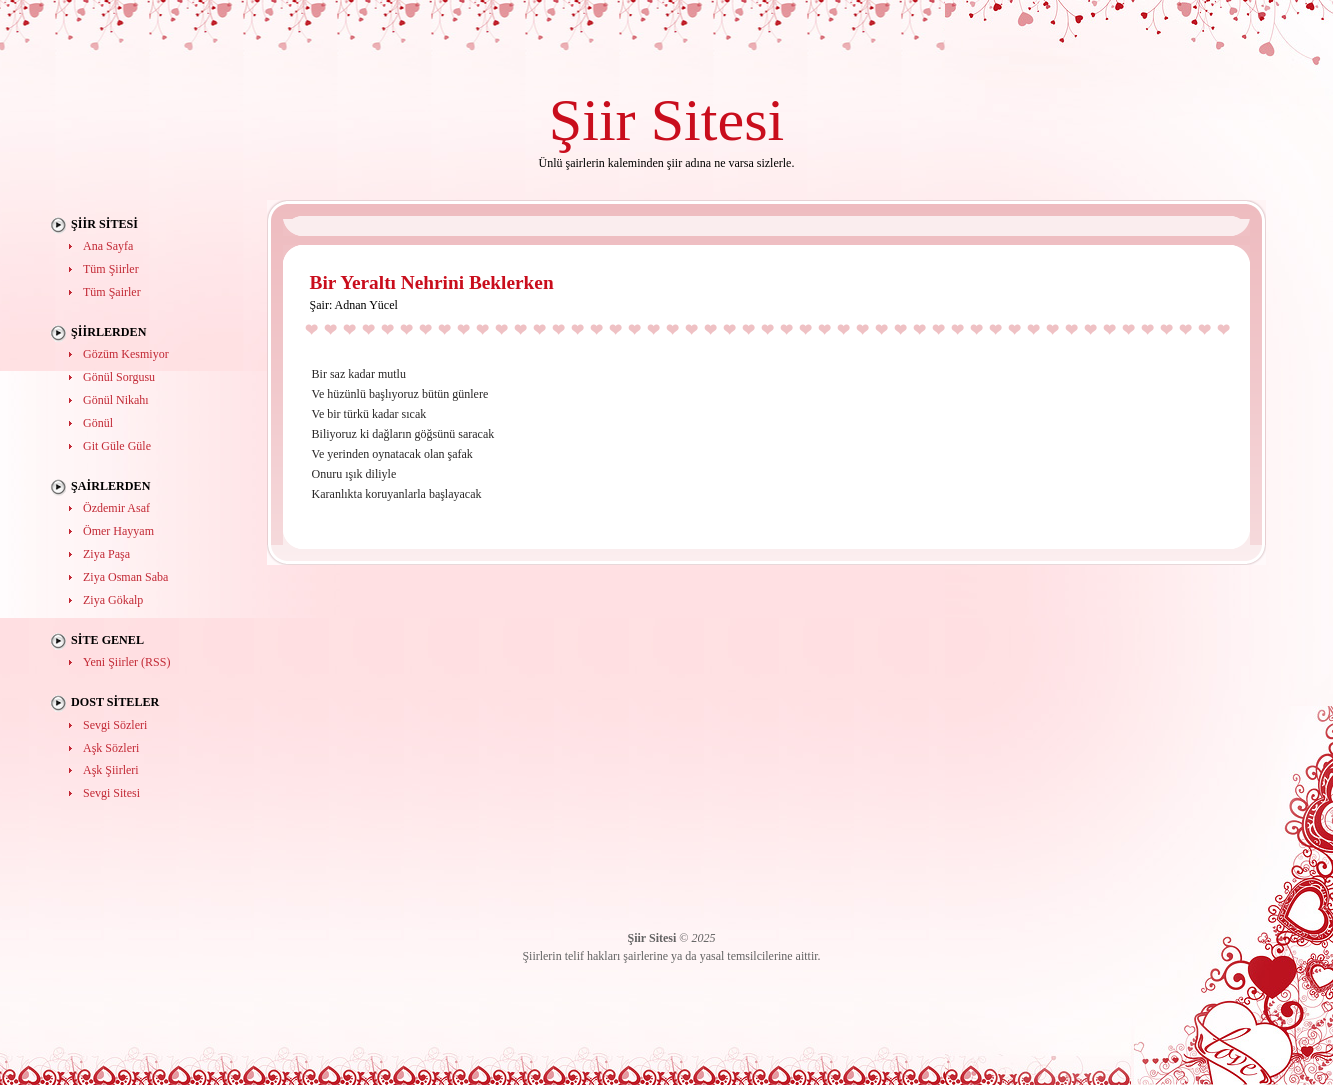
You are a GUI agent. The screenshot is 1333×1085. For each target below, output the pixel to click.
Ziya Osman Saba (125, 577)
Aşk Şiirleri (111, 770)
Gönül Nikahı (116, 400)
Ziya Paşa (106, 554)
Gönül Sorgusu (119, 377)
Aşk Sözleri (111, 748)
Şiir (592, 119)
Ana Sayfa (108, 246)
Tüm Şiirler (111, 269)
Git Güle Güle (117, 446)
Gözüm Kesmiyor (126, 354)
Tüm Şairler (112, 292)
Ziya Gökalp (113, 600)
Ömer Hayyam (118, 531)
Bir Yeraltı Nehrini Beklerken (432, 282)
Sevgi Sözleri (115, 725)
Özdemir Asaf (116, 508)
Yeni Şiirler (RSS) (126, 662)
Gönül (98, 423)
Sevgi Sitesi (111, 793)
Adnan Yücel (366, 305)
